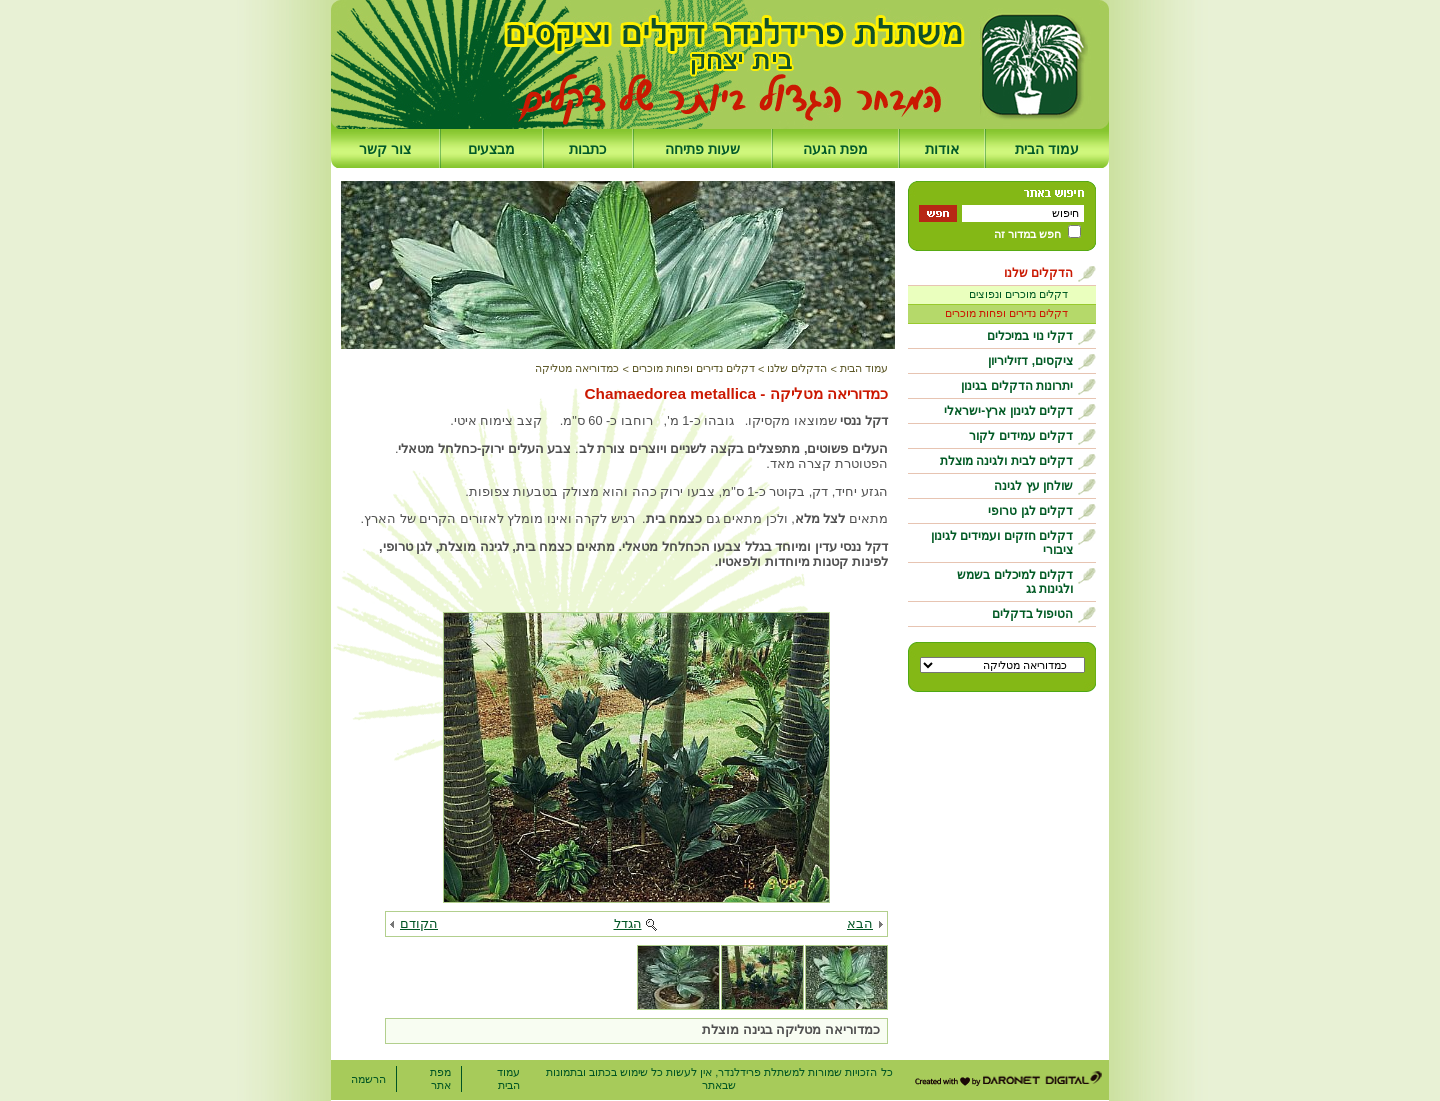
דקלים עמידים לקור (1021, 436)
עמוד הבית (1047, 149)
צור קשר (385, 149)
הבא (860, 923)
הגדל (628, 923)
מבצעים (491, 149)
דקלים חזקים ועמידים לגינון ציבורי (1002, 543)
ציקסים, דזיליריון (1030, 361)
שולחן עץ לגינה (1033, 486)
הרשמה (368, 1079)
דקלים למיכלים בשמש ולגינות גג (1015, 582)
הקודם (419, 923)
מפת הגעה (835, 149)
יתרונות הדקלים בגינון (1017, 386)
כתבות (587, 149)
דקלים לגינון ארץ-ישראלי (1008, 411)
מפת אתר (440, 1078)
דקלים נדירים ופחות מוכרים (1006, 313)
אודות (942, 149)
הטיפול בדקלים (1032, 614)
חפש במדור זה (1027, 234)
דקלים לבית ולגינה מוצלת (1006, 461)
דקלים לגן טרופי (1030, 511)
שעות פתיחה (702, 149)
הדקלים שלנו (1038, 273)
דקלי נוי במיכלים (1030, 336)
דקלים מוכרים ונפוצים (1018, 294)
